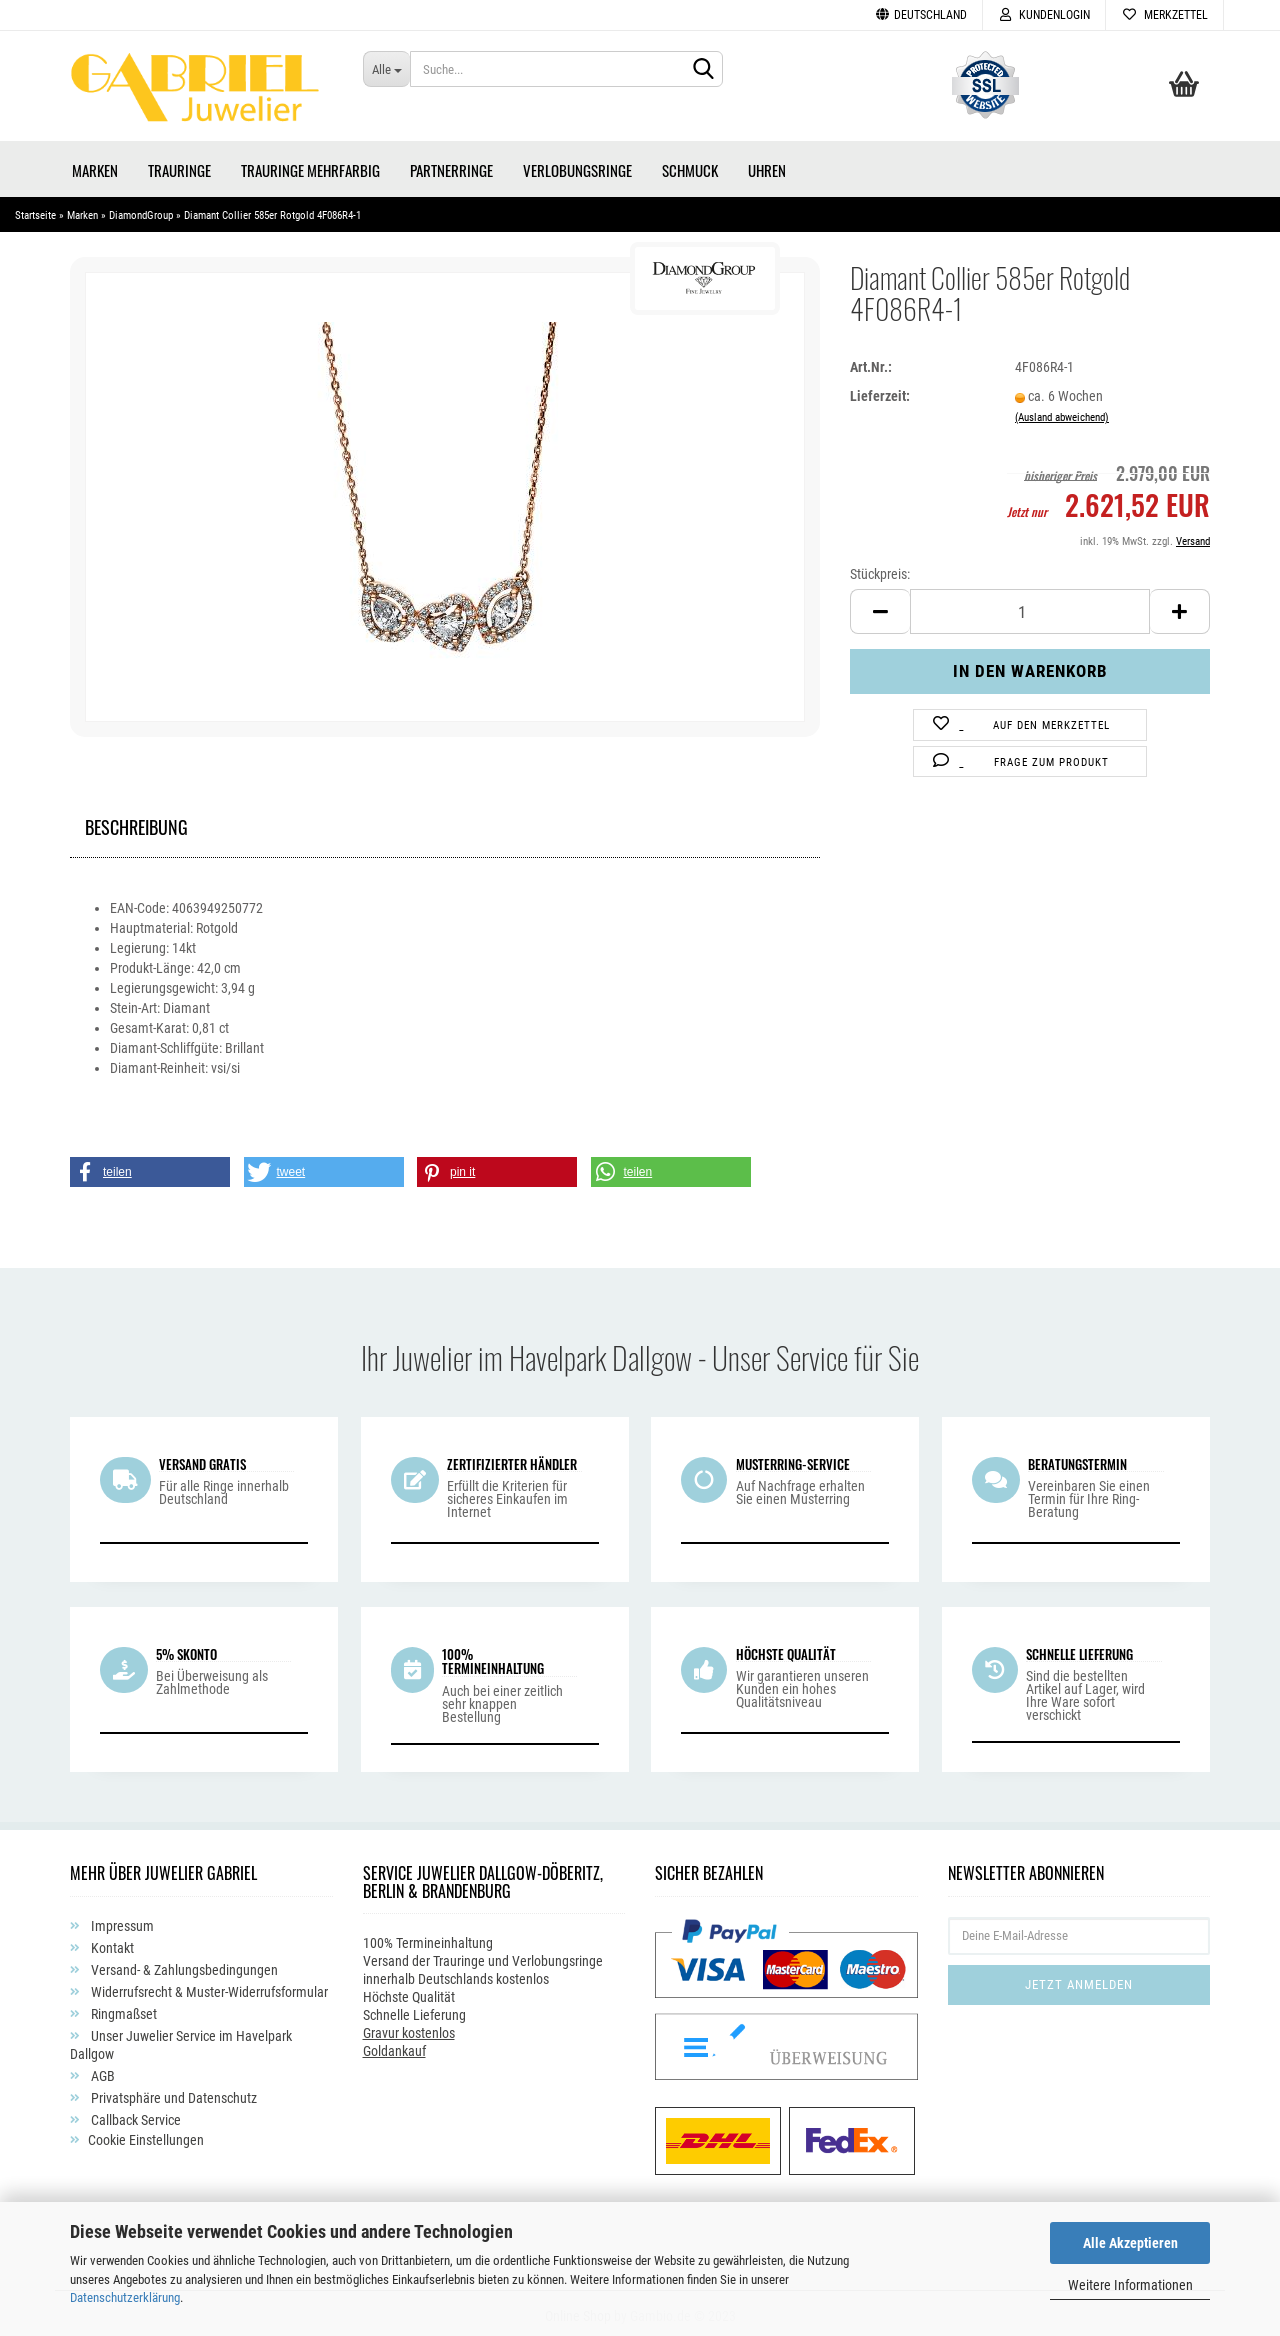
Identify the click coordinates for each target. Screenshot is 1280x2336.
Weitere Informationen (1130, 2285)
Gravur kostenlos (409, 2028)
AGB (101, 2071)
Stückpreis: (880, 569)
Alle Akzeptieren (1130, 2243)
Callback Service (134, 2115)
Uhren (767, 165)
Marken (95, 165)
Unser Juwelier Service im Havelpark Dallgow (181, 2040)
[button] (150, 1167)
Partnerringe (451, 165)
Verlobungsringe (577, 165)
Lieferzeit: (880, 391)
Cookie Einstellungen (146, 2135)
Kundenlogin (1044, 15)
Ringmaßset (122, 2009)
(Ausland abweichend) (1062, 412)
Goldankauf (394, 2046)
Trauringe (179, 165)
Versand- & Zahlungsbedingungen (183, 1965)
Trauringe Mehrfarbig (310, 165)
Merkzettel (1164, 15)
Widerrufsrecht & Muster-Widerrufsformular (208, 1987)
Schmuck (690, 165)
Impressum (121, 1921)
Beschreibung (136, 819)
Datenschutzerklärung (125, 2297)
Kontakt (111, 1943)
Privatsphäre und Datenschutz (172, 2093)
